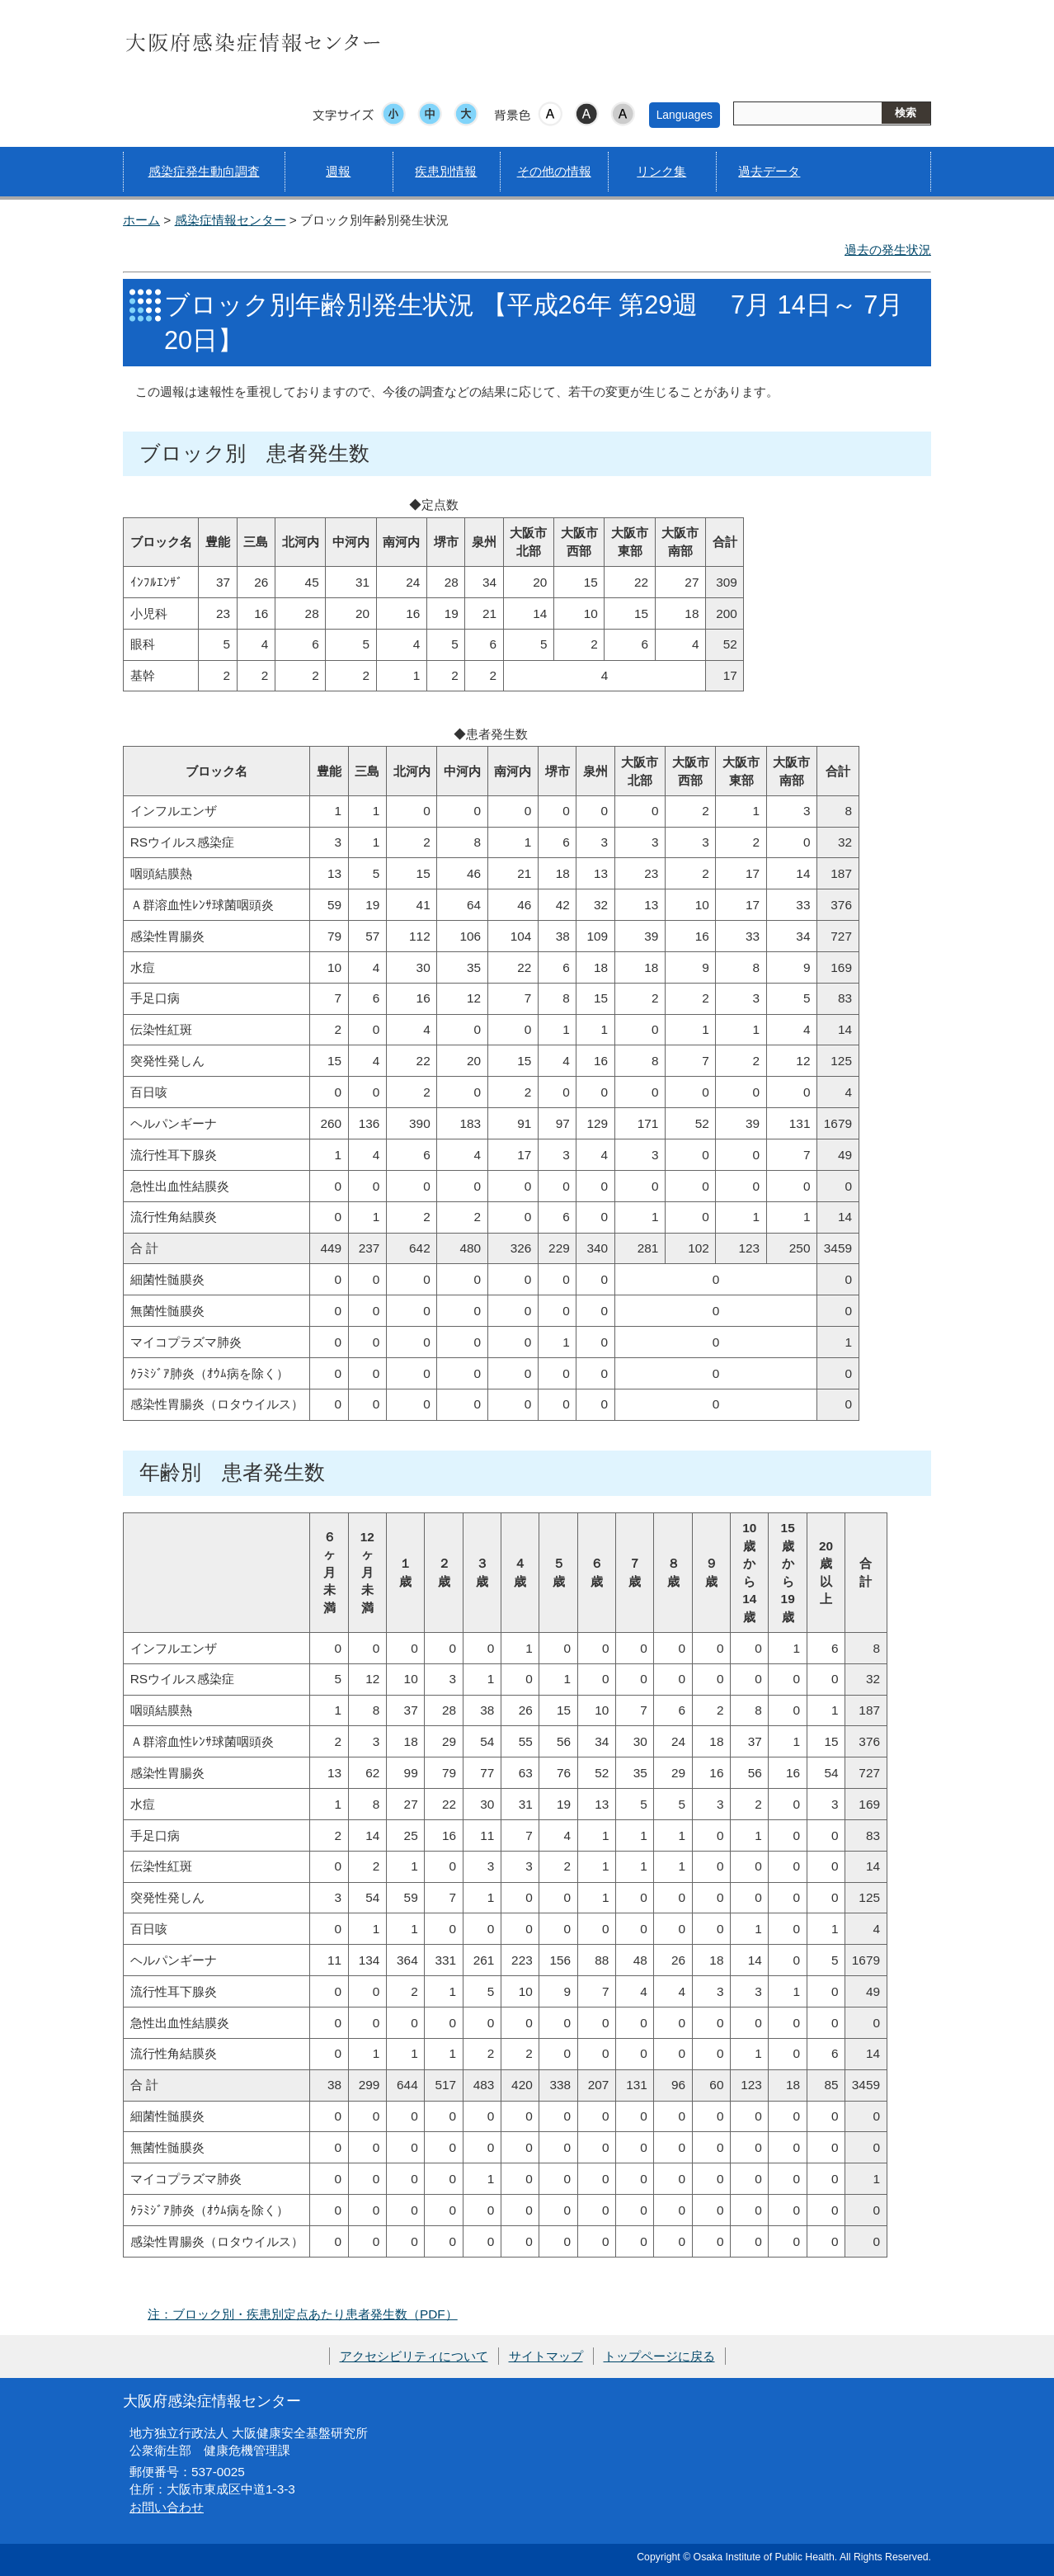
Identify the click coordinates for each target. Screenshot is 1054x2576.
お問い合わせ (166, 2507)
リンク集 (661, 171)
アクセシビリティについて (414, 2356)
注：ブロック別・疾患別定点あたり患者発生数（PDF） (303, 2314)
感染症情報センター (230, 220)
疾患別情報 (446, 171)
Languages (684, 114)
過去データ (769, 171)
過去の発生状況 (888, 250)
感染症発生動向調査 (204, 171)
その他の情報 (554, 171)
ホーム (141, 220)
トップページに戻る (659, 2356)
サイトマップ (546, 2356)
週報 (338, 171)
